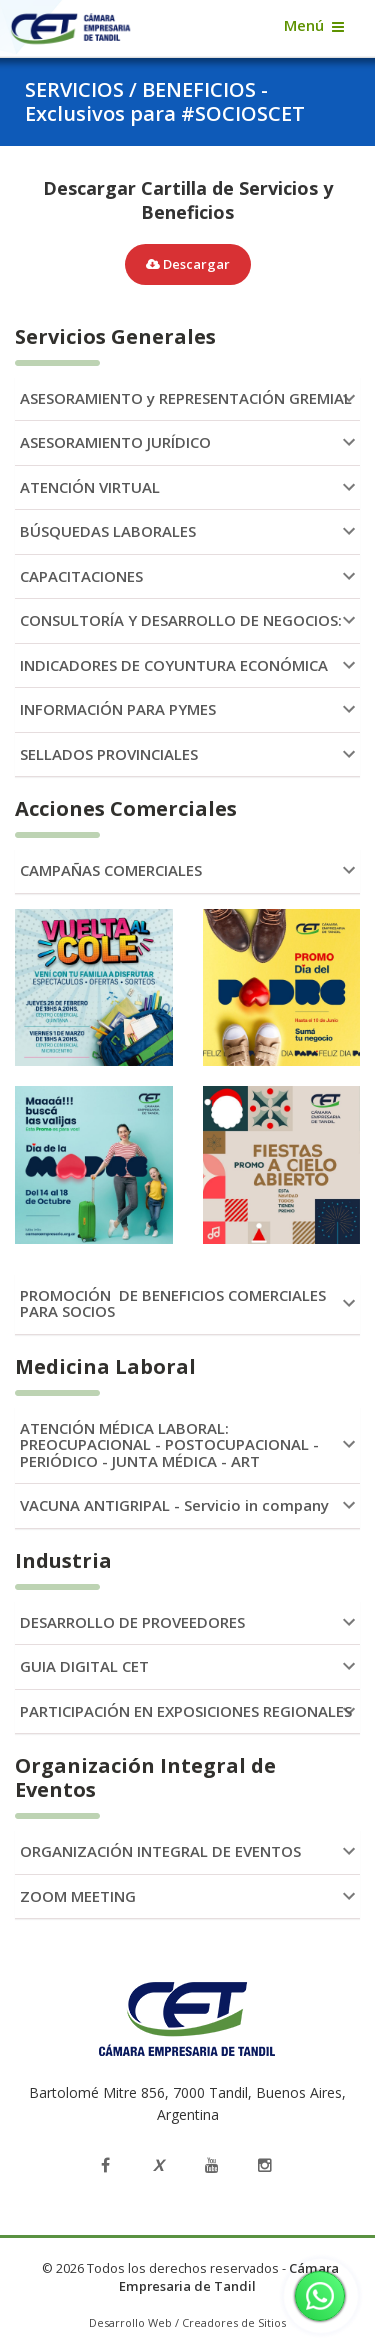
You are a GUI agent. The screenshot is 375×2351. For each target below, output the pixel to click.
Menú (304, 25)
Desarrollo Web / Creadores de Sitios (187, 2322)
